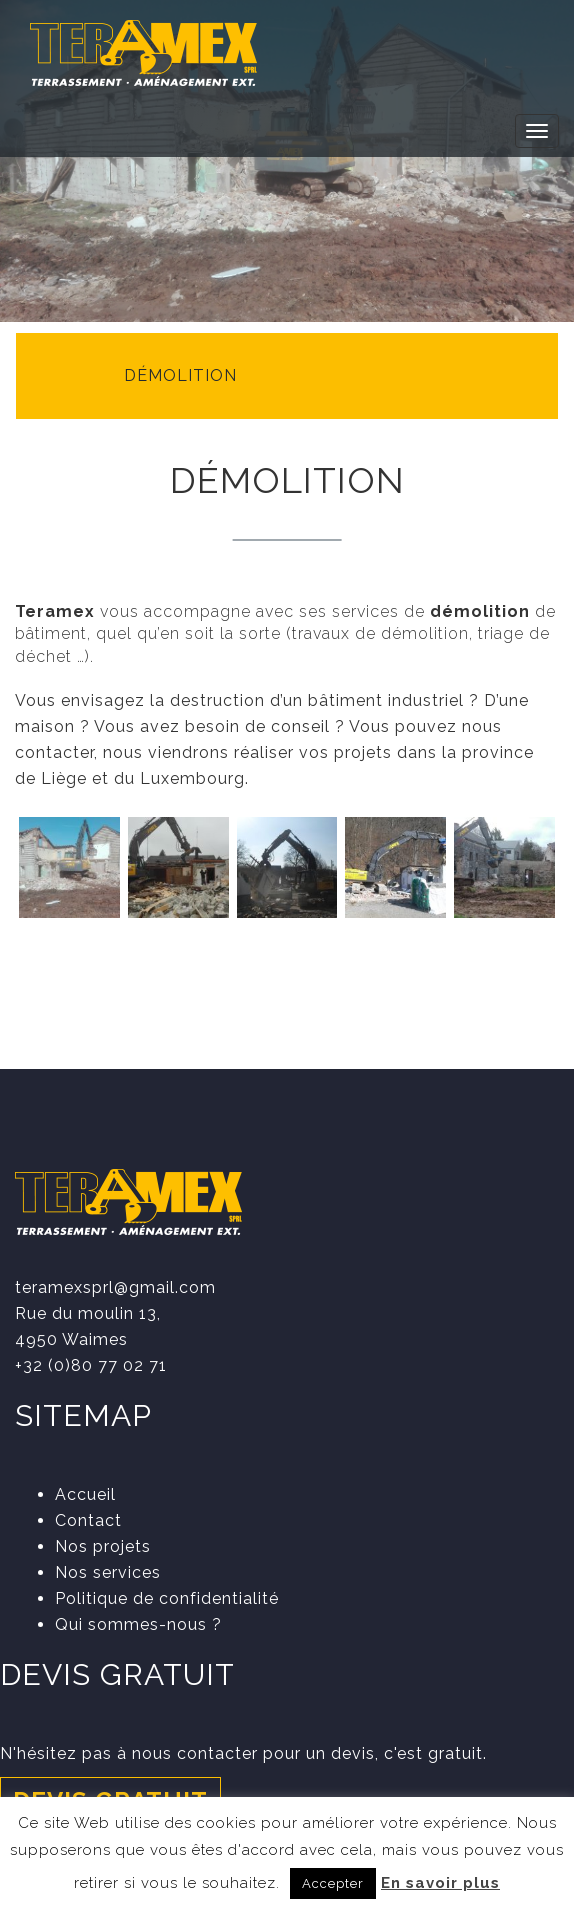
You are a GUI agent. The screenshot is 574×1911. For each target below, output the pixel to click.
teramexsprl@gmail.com (115, 1287)
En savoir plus (440, 1883)
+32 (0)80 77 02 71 (91, 1365)
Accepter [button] (333, 1883)
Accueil (85, 1494)
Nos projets (103, 1546)
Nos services (108, 1572)
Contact (88, 1520)
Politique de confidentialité (167, 1598)
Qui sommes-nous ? (138, 1624)
